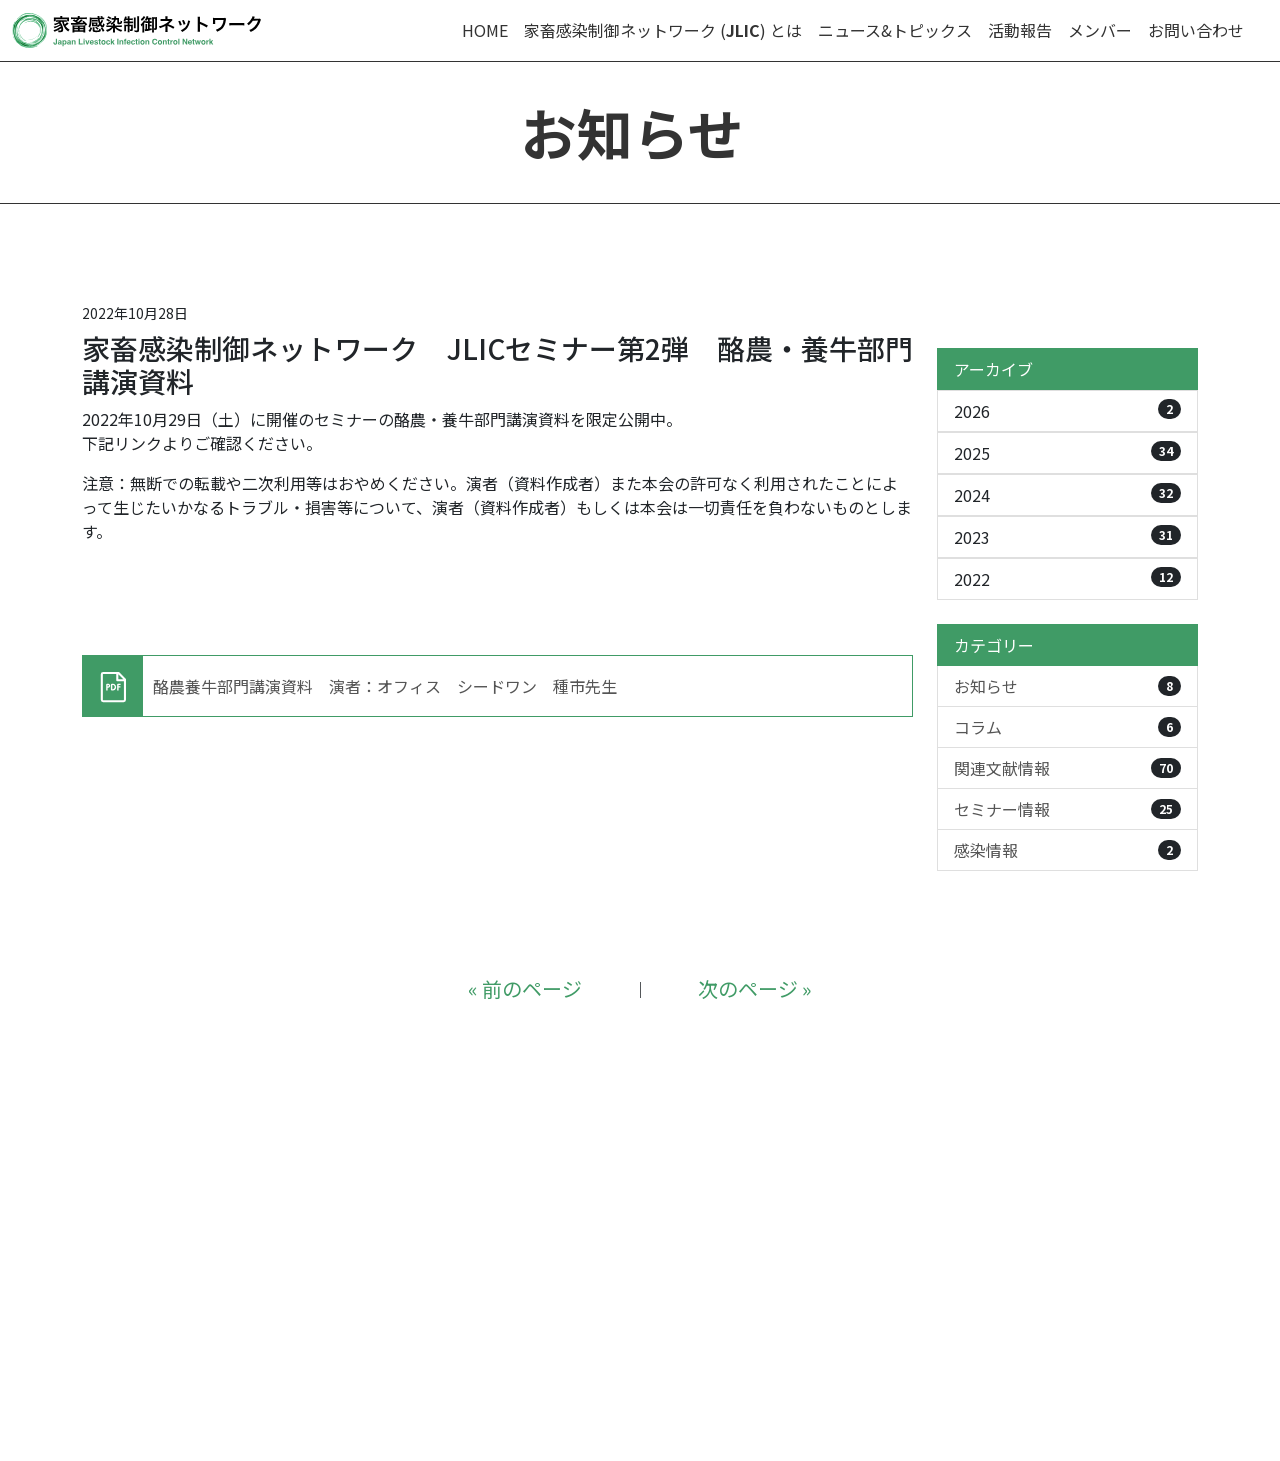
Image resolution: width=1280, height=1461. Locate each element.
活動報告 (1020, 30)
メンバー (1100, 30)
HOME (485, 30)
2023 (1067, 537)
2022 (1067, 579)
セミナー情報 (1067, 809)
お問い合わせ (1196, 30)
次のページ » (755, 988)
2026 (1067, 411)
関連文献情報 (1067, 768)
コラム (1067, 727)
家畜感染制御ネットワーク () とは (663, 30)
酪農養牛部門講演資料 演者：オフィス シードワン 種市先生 (385, 686)
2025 (1067, 453)
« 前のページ (525, 988)
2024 (1067, 495)
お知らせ (1067, 686)
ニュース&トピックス (895, 30)
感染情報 (1067, 850)
